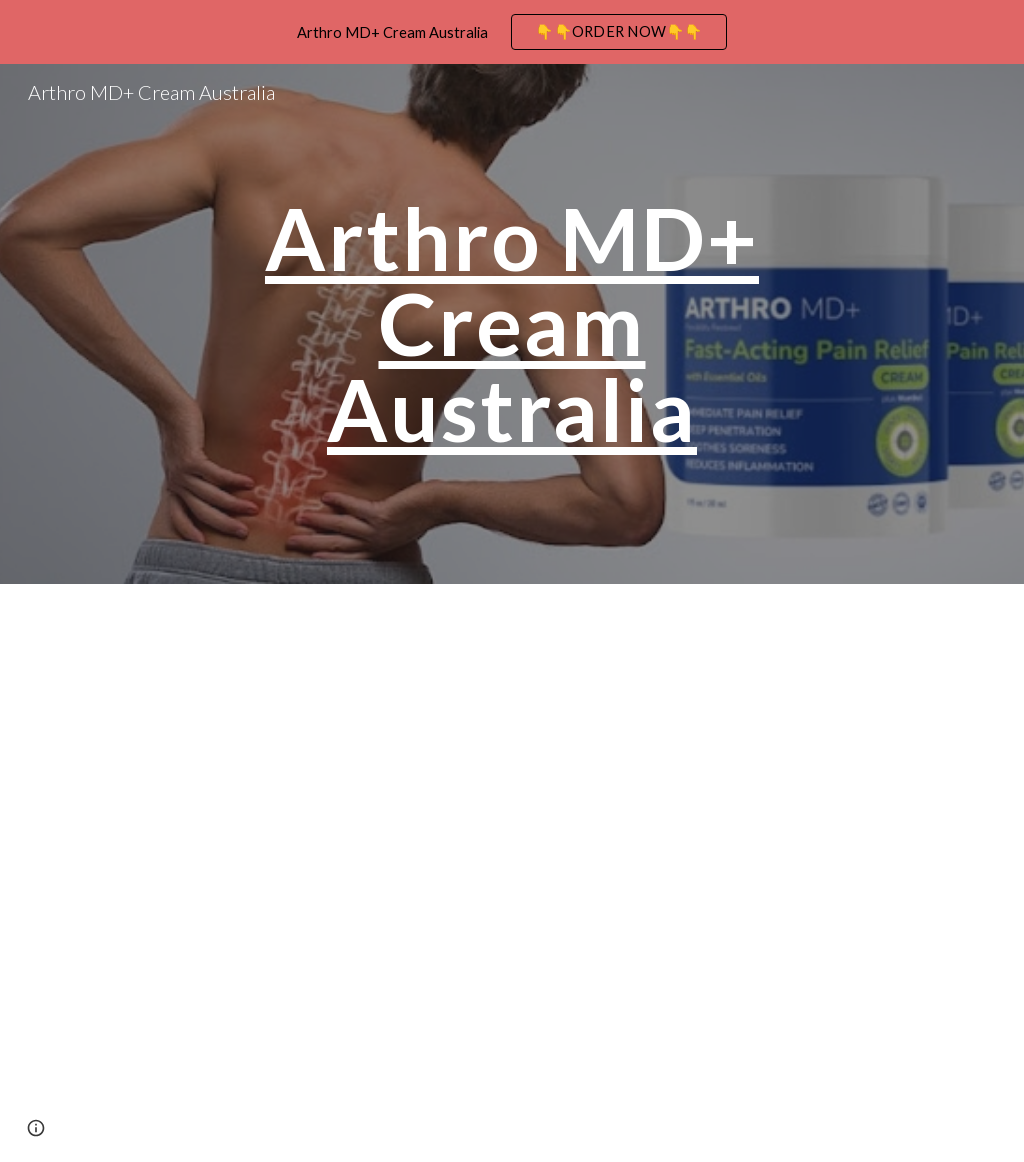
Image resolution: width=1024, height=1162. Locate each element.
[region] (512, 32)
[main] (511, 324)
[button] (36, 1128)
